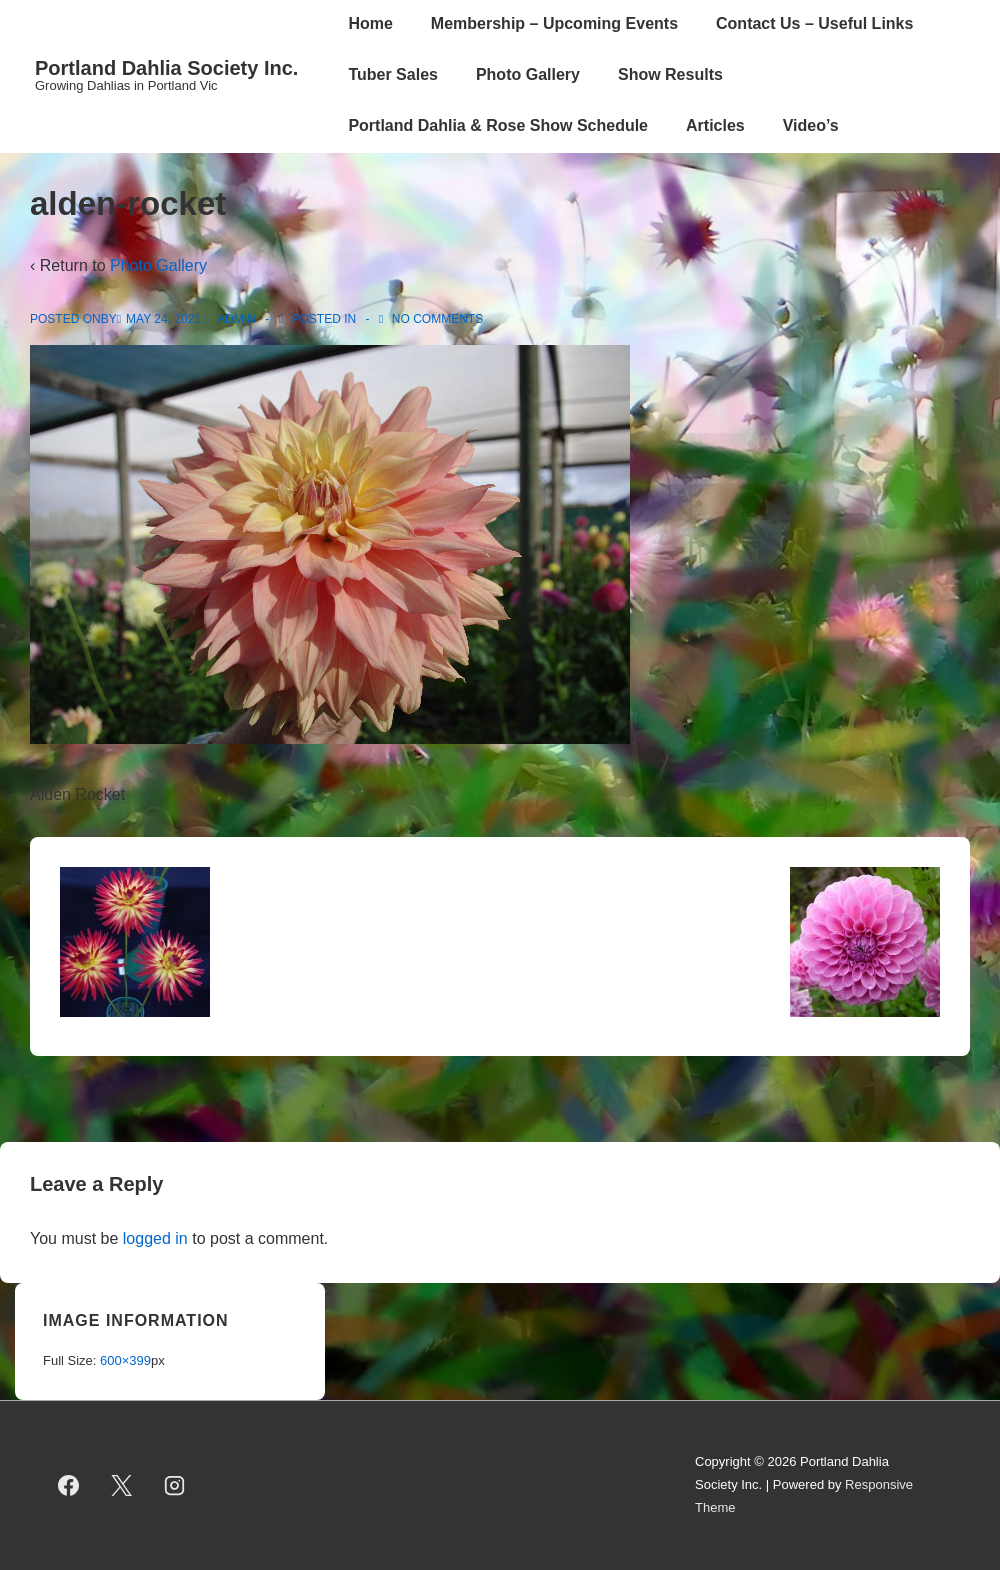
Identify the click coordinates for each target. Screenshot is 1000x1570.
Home (370, 23)
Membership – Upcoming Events (554, 23)
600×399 (125, 1360)
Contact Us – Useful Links (814, 23)
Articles (715, 125)
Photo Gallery (528, 74)
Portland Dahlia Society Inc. (166, 68)
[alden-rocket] (163, 319)
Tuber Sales (393, 74)
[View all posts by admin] (231, 319)
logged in (155, 1238)
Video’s (811, 125)
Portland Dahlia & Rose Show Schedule (498, 125)
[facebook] (69, 1486)
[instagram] (175, 1486)
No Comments (437, 319)
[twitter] (122, 1486)
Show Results (670, 74)
